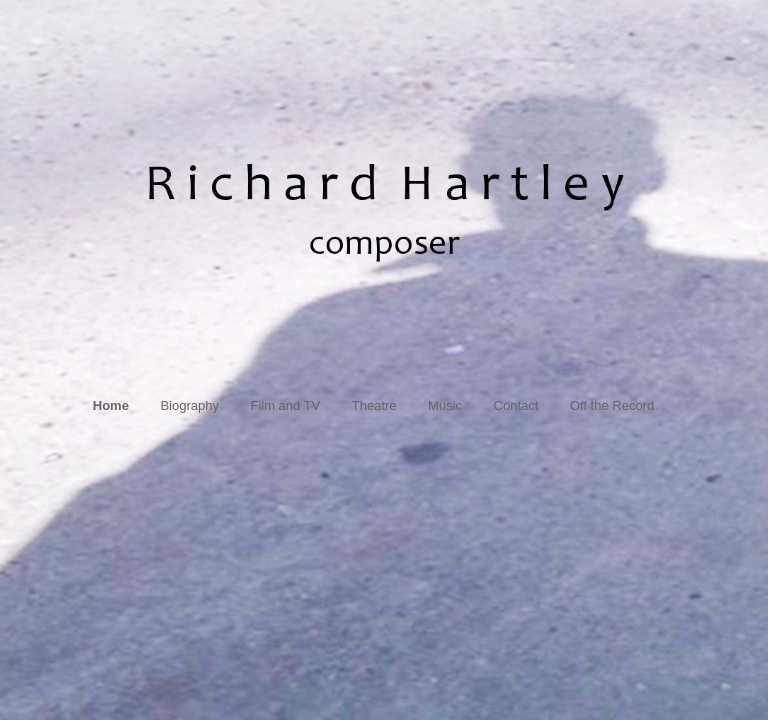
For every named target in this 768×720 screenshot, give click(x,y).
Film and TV (285, 405)
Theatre (374, 405)
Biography (189, 405)
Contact (516, 405)
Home (111, 405)
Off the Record (612, 405)
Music (445, 405)
